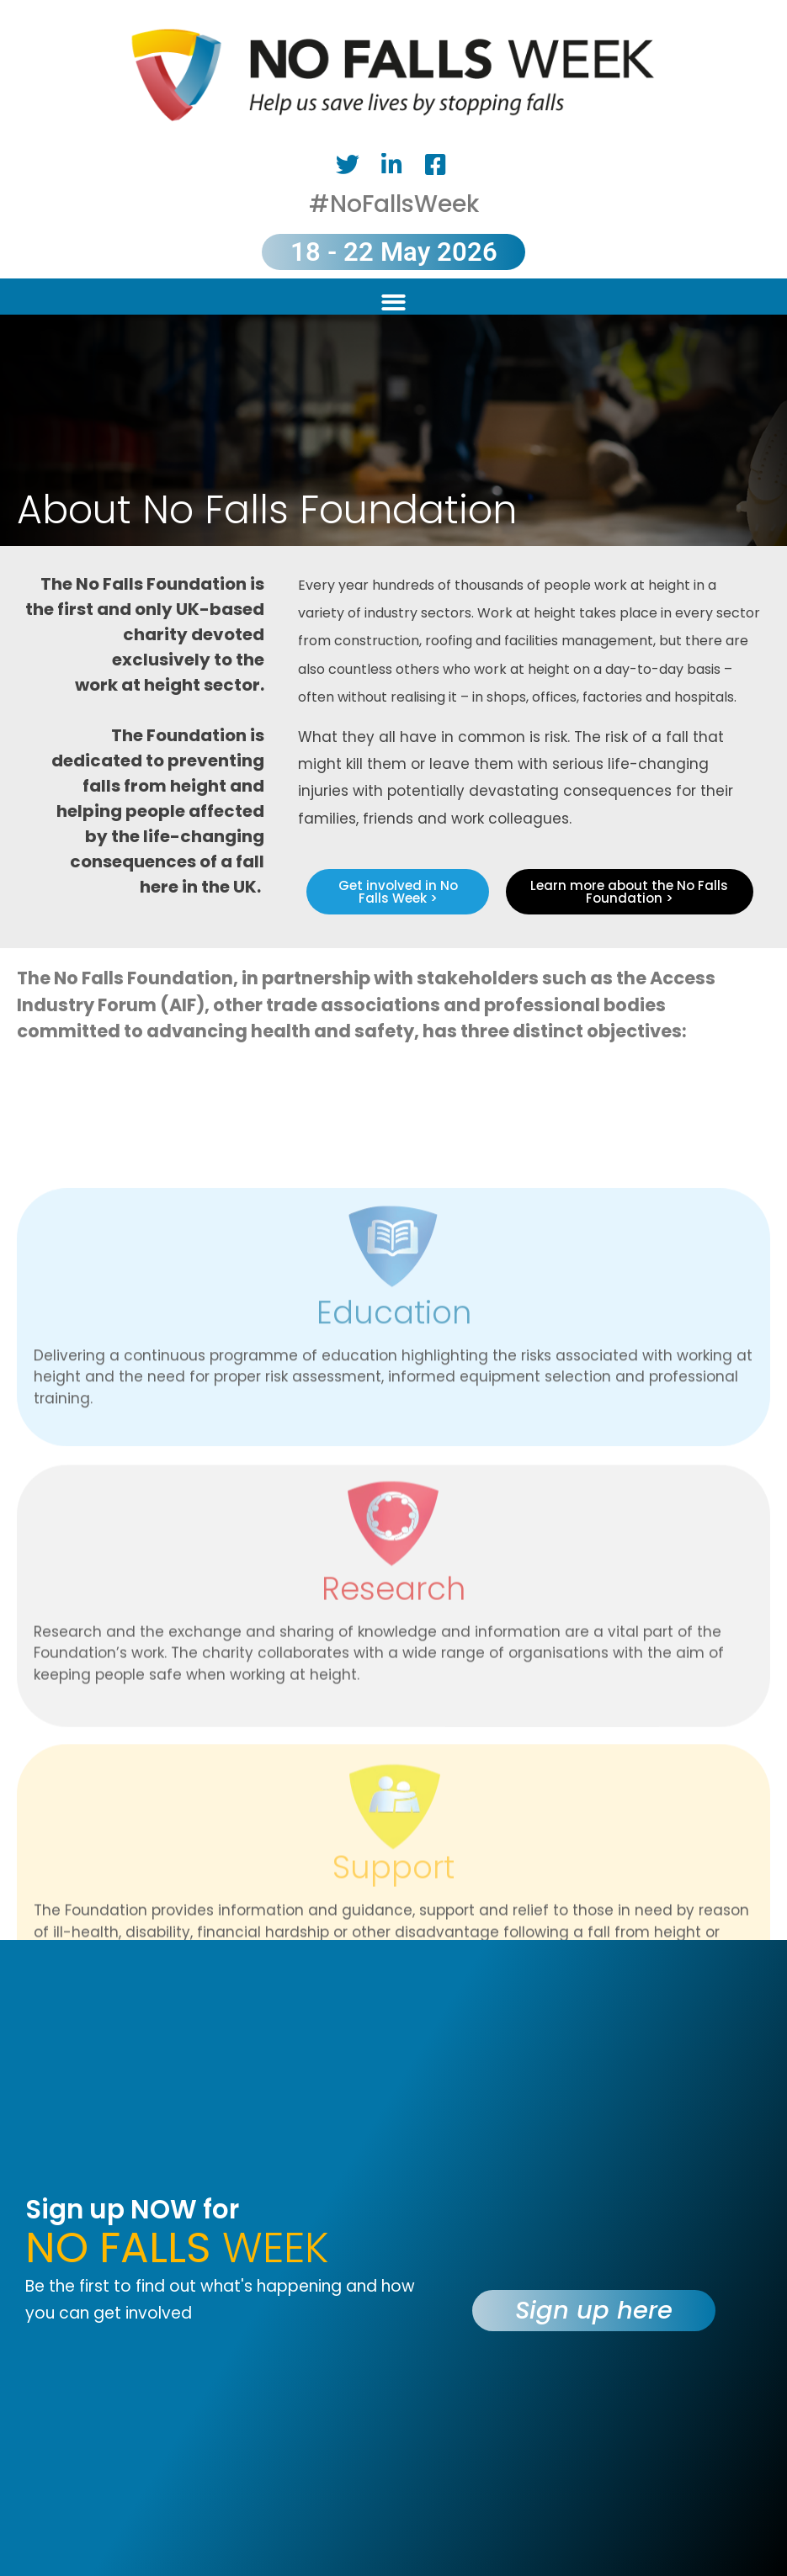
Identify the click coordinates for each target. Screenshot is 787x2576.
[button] (393, 302)
